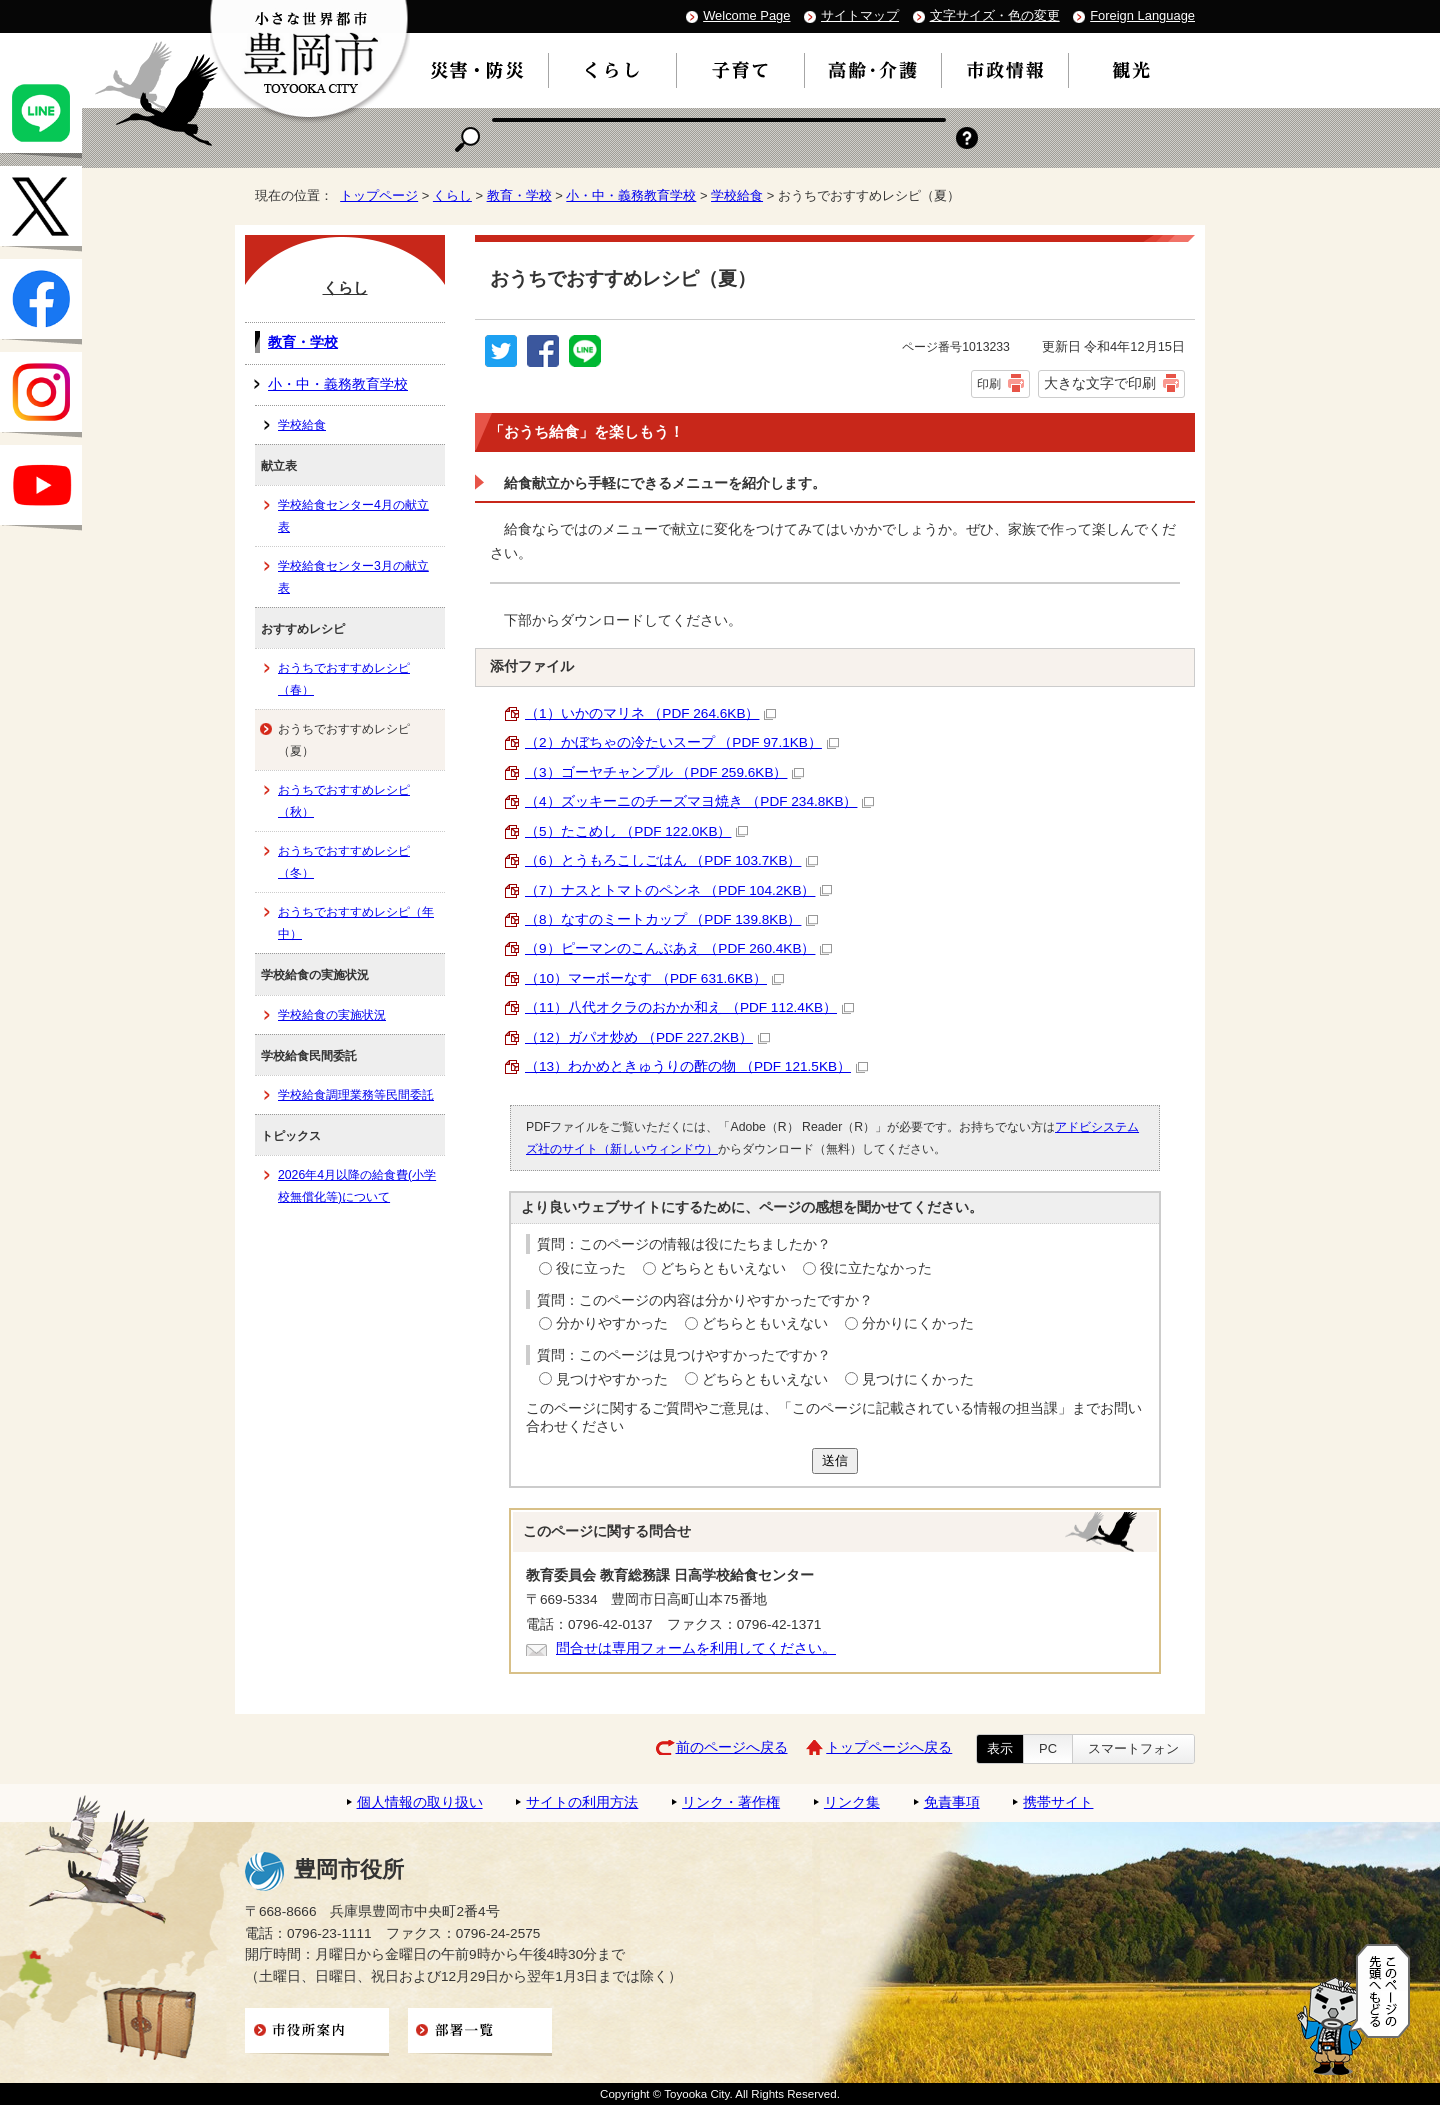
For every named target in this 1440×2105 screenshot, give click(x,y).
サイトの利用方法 (582, 1802)
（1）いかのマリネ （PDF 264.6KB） (650, 713)
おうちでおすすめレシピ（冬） (344, 862)
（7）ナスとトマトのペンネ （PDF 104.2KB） (678, 890)
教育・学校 (519, 195)
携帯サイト (1058, 1802)
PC (1048, 1748)
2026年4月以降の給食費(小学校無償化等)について (357, 1186)
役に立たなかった (876, 1268)
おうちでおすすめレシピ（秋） (344, 801)
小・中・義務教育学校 (631, 195)
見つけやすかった (612, 1379)
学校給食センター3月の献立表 (353, 577)
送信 (835, 1460)
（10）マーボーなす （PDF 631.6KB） (654, 978)
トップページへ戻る (889, 1747)
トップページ (379, 195)
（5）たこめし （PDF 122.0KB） (636, 831)
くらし (452, 195)
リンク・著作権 (731, 1802)
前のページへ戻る (732, 1747)
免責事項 (952, 1802)
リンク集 (852, 1802)
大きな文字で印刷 (1100, 383)
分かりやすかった (612, 1323)
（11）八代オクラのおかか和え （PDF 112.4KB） (689, 1007)
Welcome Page (746, 15)
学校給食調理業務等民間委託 (356, 1095)
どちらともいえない (723, 1268)
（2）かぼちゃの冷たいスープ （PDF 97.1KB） (682, 742)
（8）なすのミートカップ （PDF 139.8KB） (671, 919)
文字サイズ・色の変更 (995, 15)
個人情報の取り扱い (420, 1802)
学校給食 (737, 195)
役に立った (591, 1268)
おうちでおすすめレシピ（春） (344, 679)
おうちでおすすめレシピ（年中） (356, 923)
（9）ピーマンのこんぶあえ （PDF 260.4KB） (678, 948)
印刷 (989, 384)
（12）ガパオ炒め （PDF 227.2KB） (647, 1037)
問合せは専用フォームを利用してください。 (696, 1648)
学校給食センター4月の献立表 (353, 516)
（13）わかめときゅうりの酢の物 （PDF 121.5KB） (696, 1066)
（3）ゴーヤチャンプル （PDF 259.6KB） (664, 772)
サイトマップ (860, 15)
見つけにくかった (918, 1379)
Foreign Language (1142, 15)
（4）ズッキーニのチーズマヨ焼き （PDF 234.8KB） (699, 801)
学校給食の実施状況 (332, 1015)
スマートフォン (1133, 1748)
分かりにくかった (918, 1323)
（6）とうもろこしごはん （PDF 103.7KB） (671, 860)
